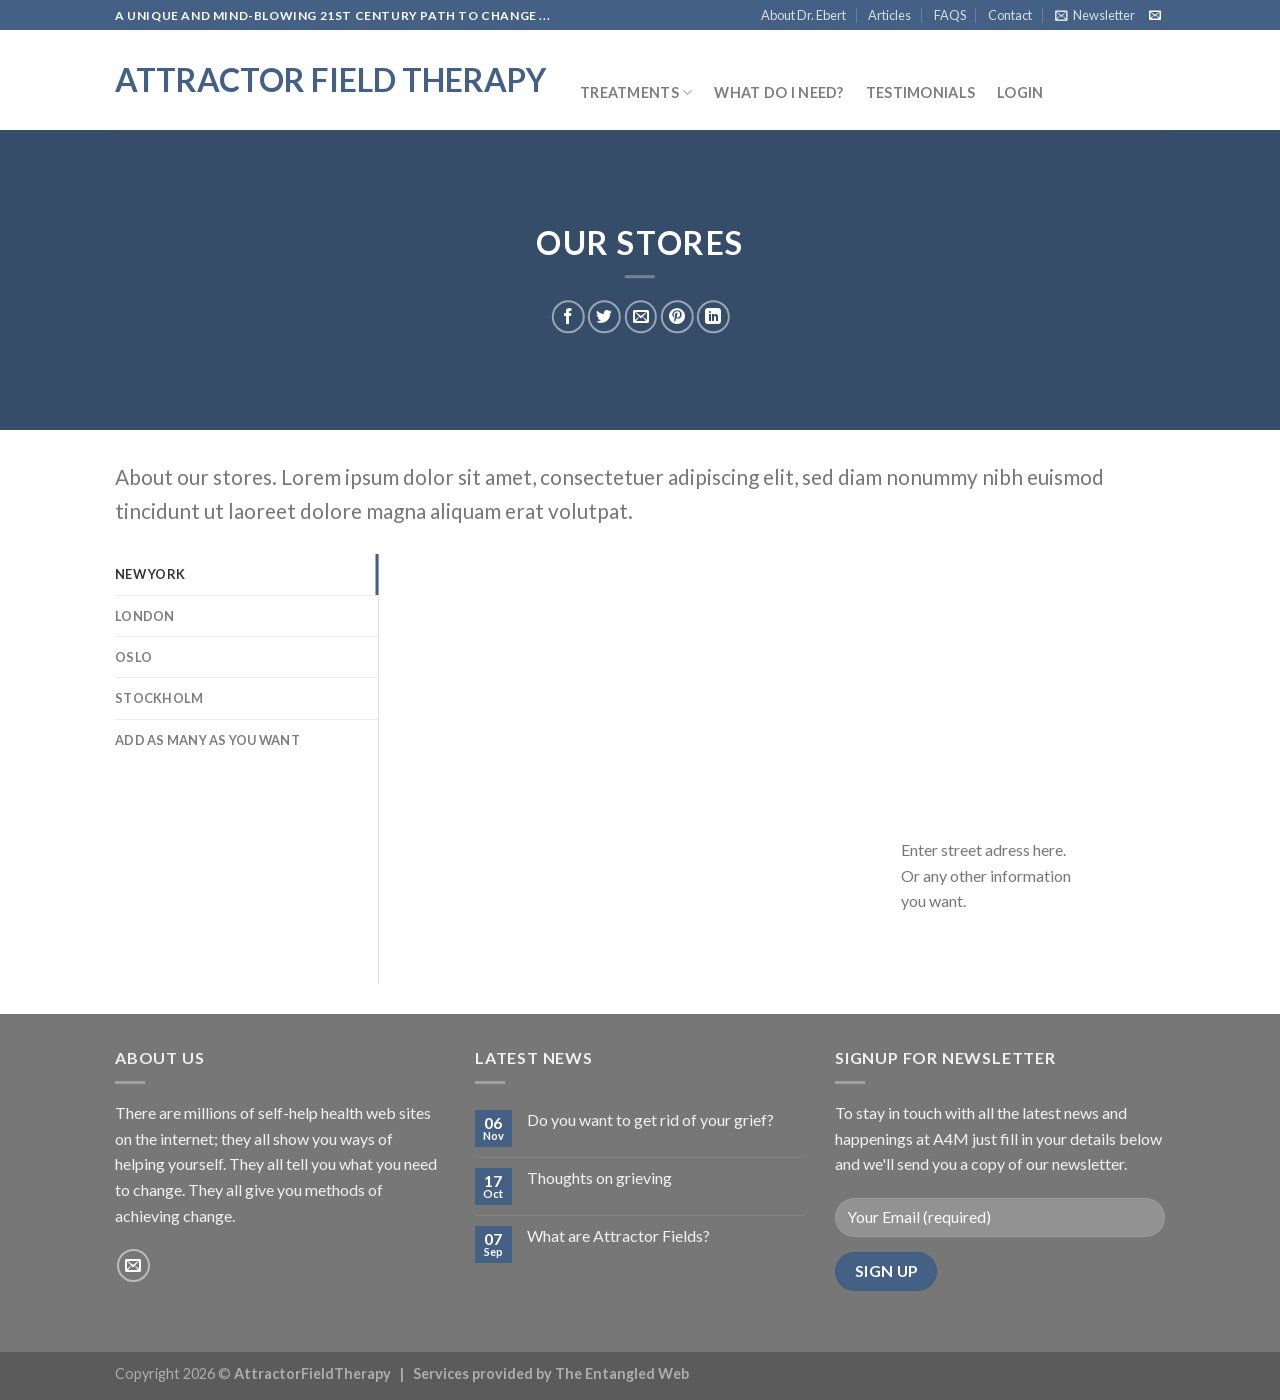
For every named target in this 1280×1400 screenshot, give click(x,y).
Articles (889, 15)
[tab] (246, 574)
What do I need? (778, 92)
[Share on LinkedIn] (713, 317)
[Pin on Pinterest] (676, 317)
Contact (1010, 15)
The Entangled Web (622, 1373)
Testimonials (920, 92)
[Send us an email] (1155, 16)
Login (1020, 92)
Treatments (636, 92)
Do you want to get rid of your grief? (650, 1119)
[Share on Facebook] (568, 317)
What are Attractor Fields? (618, 1235)
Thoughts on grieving (599, 1177)
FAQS (950, 15)
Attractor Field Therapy (330, 80)
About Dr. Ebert (803, 15)
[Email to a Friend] (640, 317)
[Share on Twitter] (604, 317)
